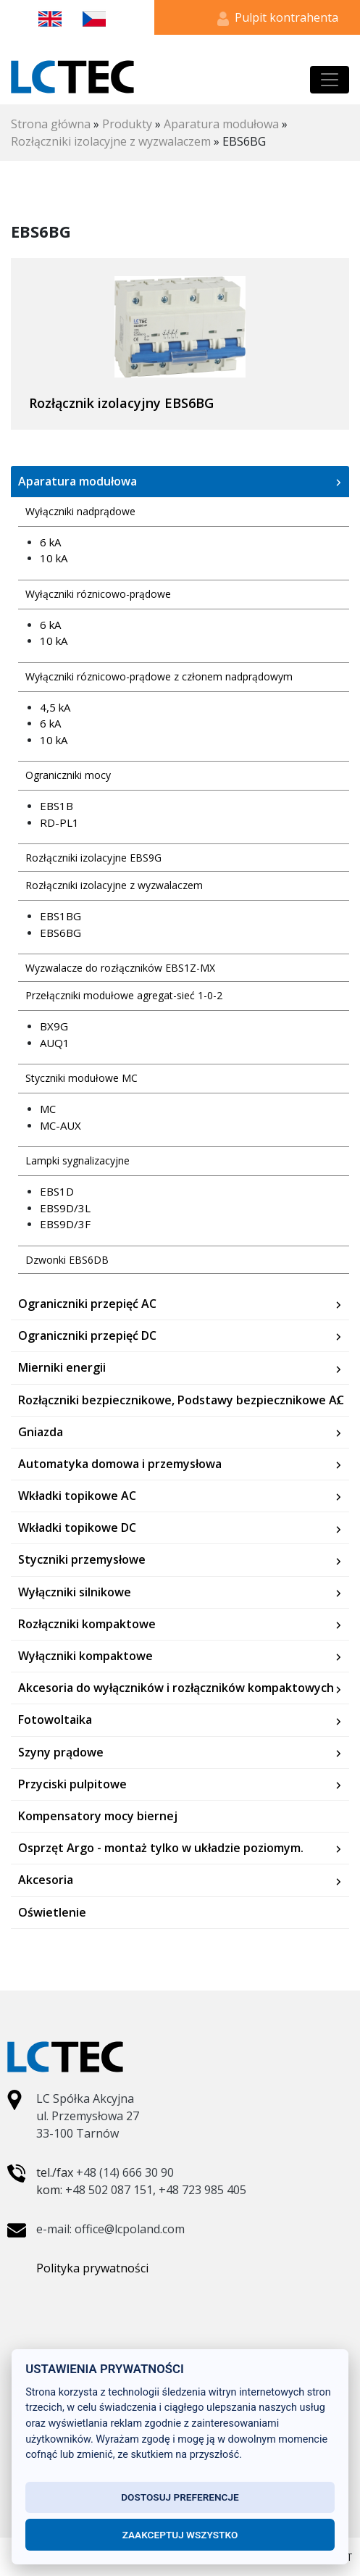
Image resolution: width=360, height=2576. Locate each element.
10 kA (53, 558)
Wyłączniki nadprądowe (80, 511)
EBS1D (57, 1191)
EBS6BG (60, 932)
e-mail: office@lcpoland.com (110, 2229)
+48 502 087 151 (109, 2190)
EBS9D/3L (65, 1208)
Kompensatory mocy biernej (97, 1816)
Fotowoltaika (55, 1720)
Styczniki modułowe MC (81, 1078)
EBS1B (56, 806)
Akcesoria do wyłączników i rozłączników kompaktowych (176, 1688)
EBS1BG (60, 916)
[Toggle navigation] (329, 79)
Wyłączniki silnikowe (74, 1592)
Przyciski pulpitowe (72, 1784)
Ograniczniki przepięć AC (87, 1304)
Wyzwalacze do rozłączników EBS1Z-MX (120, 968)
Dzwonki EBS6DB (67, 1260)
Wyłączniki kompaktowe (85, 1656)
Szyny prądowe (61, 1752)
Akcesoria (45, 1880)
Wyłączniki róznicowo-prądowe (98, 594)
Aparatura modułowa (221, 124)
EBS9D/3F (65, 1224)
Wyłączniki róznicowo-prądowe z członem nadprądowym (159, 676)
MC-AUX (60, 1125)
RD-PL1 (59, 822)
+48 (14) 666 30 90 (125, 2172)
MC (48, 1108)
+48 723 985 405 (202, 2190)
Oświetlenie (52, 1913)
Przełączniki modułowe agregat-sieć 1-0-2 (123, 995)
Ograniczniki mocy (68, 775)
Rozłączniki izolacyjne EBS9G (93, 857)
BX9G (54, 1026)
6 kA (50, 542)
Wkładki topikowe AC (77, 1496)
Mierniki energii (62, 1368)
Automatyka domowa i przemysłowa (120, 1464)
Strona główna (51, 124)
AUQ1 (55, 1042)
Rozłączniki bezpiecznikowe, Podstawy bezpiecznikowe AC (181, 1400)
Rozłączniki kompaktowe (87, 1624)
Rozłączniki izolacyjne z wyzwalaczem (111, 141)
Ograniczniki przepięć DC (87, 1336)
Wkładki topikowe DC (77, 1528)
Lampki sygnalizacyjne (77, 1160)
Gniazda (40, 1432)
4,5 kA (55, 707)
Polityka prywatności (92, 2268)
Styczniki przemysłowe (82, 1560)
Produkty (127, 124)
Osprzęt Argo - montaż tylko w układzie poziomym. (161, 1848)
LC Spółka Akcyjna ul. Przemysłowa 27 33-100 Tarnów (87, 2116)
